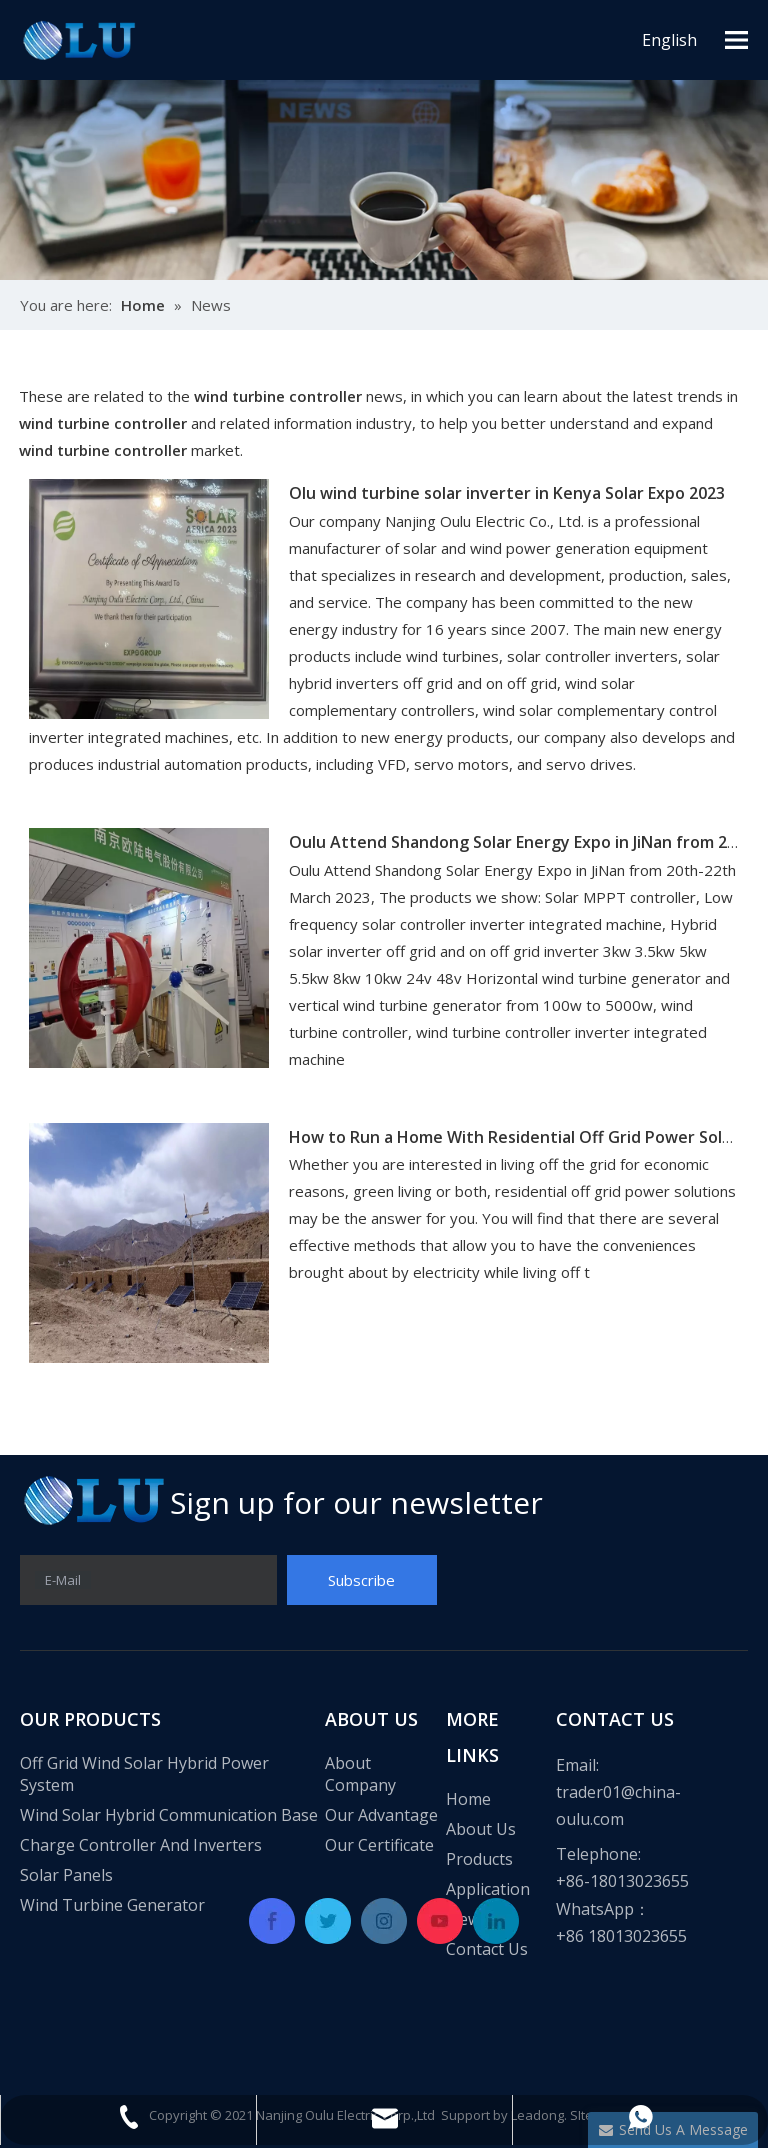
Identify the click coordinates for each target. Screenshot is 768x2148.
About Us (481, 1829)
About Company (360, 1774)
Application (488, 1889)
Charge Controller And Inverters (141, 1845)
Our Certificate (379, 1845)
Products (479, 1859)
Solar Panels (66, 1875)
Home (468, 1799)
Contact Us (487, 1949)
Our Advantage (381, 1815)
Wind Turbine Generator (112, 1905)
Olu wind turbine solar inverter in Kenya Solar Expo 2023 (507, 493)
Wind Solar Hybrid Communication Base (169, 1815)
